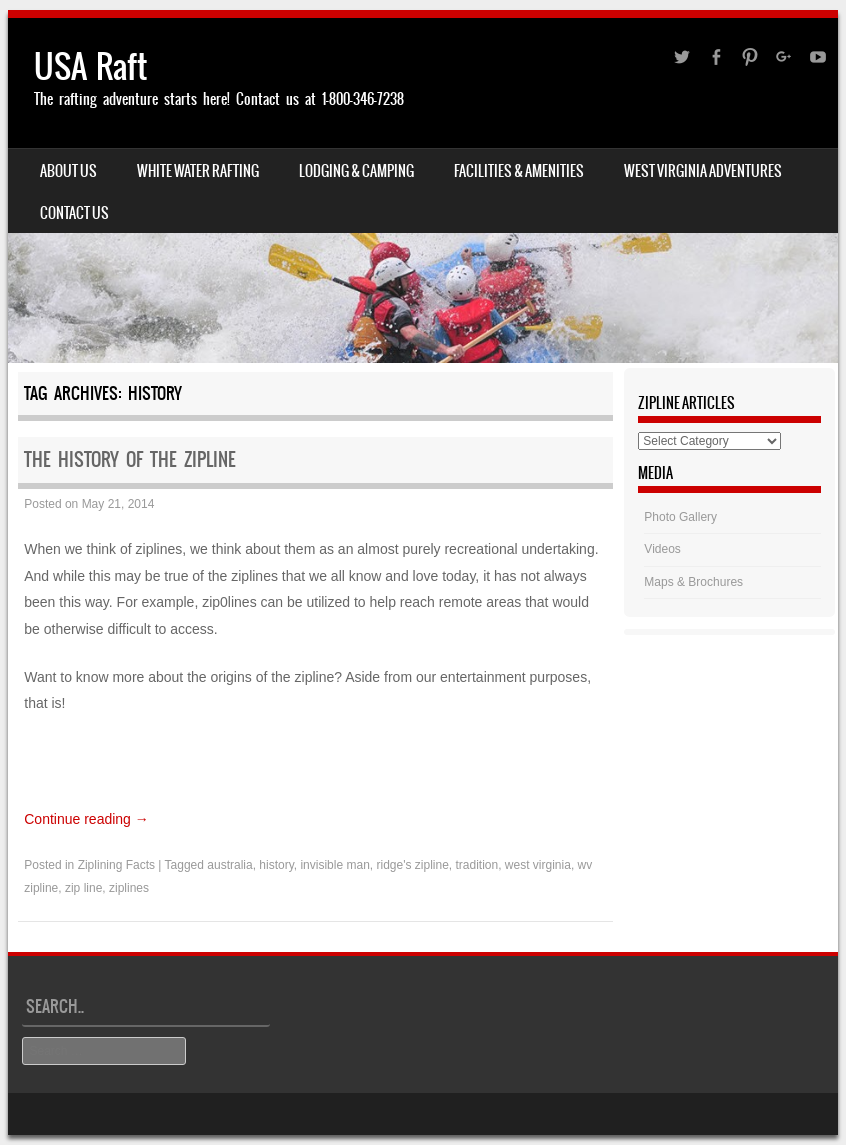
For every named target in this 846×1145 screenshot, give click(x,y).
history (276, 865)
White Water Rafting (198, 171)
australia (229, 865)
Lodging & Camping (356, 171)
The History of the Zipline (130, 459)
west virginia (538, 865)
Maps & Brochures (693, 582)
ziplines (129, 888)
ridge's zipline (412, 865)
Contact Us (74, 213)
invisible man (334, 865)
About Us (68, 171)
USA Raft (90, 66)
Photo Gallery (680, 517)
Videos (662, 549)
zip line (83, 888)
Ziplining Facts (116, 865)
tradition (476, 865)
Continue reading (86, 819)
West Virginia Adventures (703, 171)
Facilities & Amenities (519, 171)
